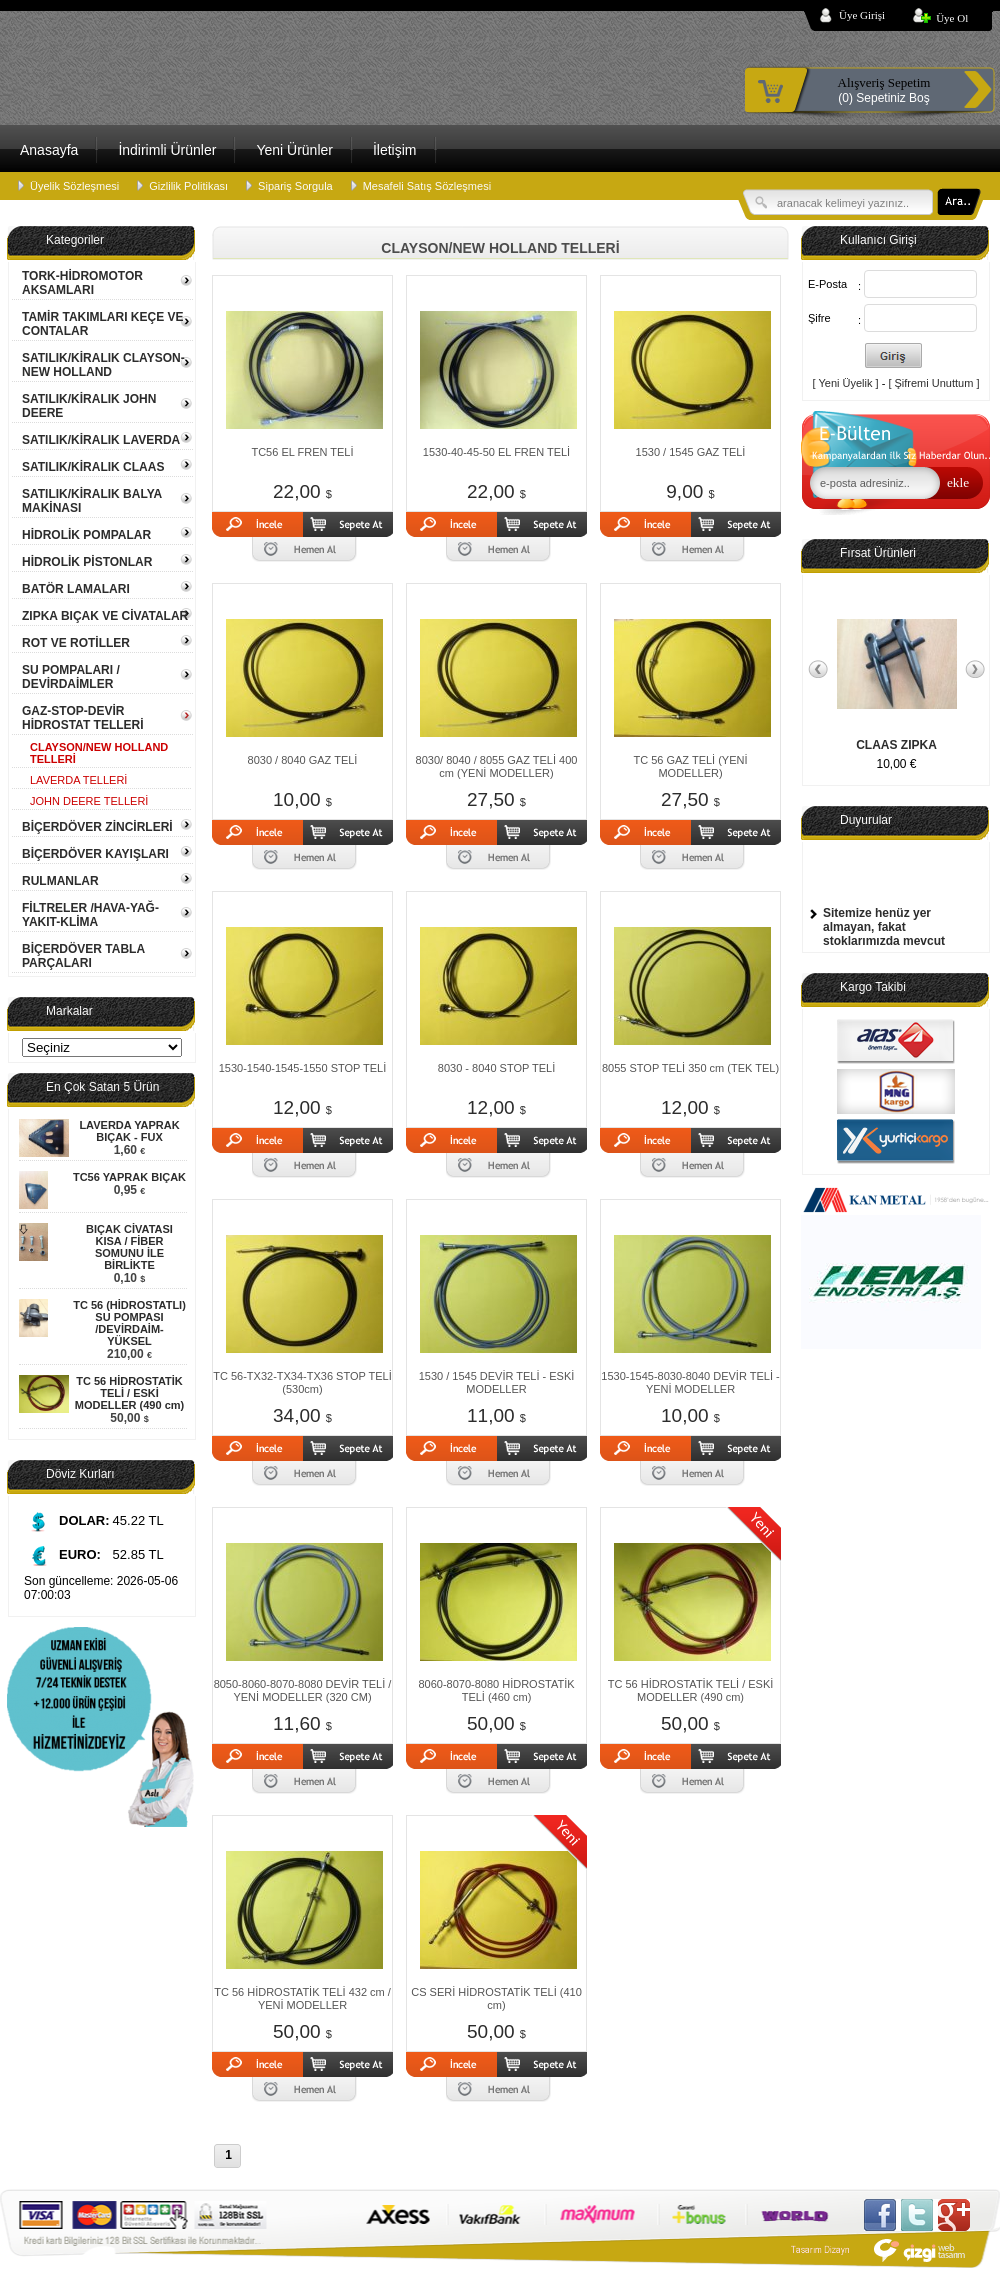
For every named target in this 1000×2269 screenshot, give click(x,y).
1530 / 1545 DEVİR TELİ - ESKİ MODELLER (497, 1382)
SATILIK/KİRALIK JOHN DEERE (89, 406)
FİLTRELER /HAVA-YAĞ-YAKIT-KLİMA (90, 915)
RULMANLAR (60, 881)
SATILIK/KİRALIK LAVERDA (101, 440)
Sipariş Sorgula (295, 186)
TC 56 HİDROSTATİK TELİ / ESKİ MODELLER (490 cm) (129, 1393)
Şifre (819, 318)
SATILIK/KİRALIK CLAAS (93, 467)
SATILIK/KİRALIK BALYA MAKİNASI (92, 501)
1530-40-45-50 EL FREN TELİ (496, 452)
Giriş (893, 355)
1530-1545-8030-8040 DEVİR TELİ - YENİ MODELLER (690, 1382)
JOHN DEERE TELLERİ (89, 801)
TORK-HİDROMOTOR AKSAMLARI (82, 283)
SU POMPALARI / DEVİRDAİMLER (71, 677)
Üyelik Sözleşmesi (74, 186)
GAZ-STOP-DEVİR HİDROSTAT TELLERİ (83, 718)
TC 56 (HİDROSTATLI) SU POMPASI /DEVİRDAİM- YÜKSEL (129, 1323)
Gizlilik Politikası (188, 186)
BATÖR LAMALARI (76, 589)
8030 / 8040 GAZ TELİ (303, 760)
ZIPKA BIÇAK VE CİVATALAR (105, 616)
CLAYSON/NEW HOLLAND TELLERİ (99, 753)
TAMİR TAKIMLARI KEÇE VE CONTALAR (103, 324)
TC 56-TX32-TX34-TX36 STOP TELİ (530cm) (302, 1382)
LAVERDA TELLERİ (78, 780)
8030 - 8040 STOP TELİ (496, 1068)
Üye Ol (952, 18)
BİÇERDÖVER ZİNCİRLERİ (97, 827)
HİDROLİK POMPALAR (86, 535)
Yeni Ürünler (294, 150)
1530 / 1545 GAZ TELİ (691, 452)
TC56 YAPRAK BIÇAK (129, 1177)
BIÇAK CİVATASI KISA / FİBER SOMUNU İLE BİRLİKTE (129, 1247)
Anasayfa (49, 150)
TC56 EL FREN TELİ (302, 452)
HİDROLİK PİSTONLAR (87, 562)
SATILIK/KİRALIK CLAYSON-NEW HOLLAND (103, 365)
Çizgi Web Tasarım (880, 2250)
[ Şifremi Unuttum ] (933, 383)
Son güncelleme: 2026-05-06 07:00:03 (101, 1588)
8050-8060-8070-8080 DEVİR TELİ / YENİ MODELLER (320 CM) (303, 1690)
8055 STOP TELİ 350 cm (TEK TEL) (690, 1068)
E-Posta (827, 284)
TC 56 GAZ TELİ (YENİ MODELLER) (690, 766)
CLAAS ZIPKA (896, 745)
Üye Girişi (862, 15)
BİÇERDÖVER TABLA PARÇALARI (83, 956)
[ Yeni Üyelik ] (846, 383)
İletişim (395, 150)
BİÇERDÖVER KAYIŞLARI (95, 854)
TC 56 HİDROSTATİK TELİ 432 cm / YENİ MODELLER (302, 1998)
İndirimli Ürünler (167, 150)
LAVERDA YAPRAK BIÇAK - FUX (129, 1131)
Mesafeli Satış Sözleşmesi (427, 186)
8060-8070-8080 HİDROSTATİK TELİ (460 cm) (496, 1690)
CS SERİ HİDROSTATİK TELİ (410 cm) (496, 1998)
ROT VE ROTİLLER (76, 643)
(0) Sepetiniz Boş (884, 90)
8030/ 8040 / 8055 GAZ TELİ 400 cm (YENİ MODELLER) (497, 766)
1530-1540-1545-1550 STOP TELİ (303, 1068)
